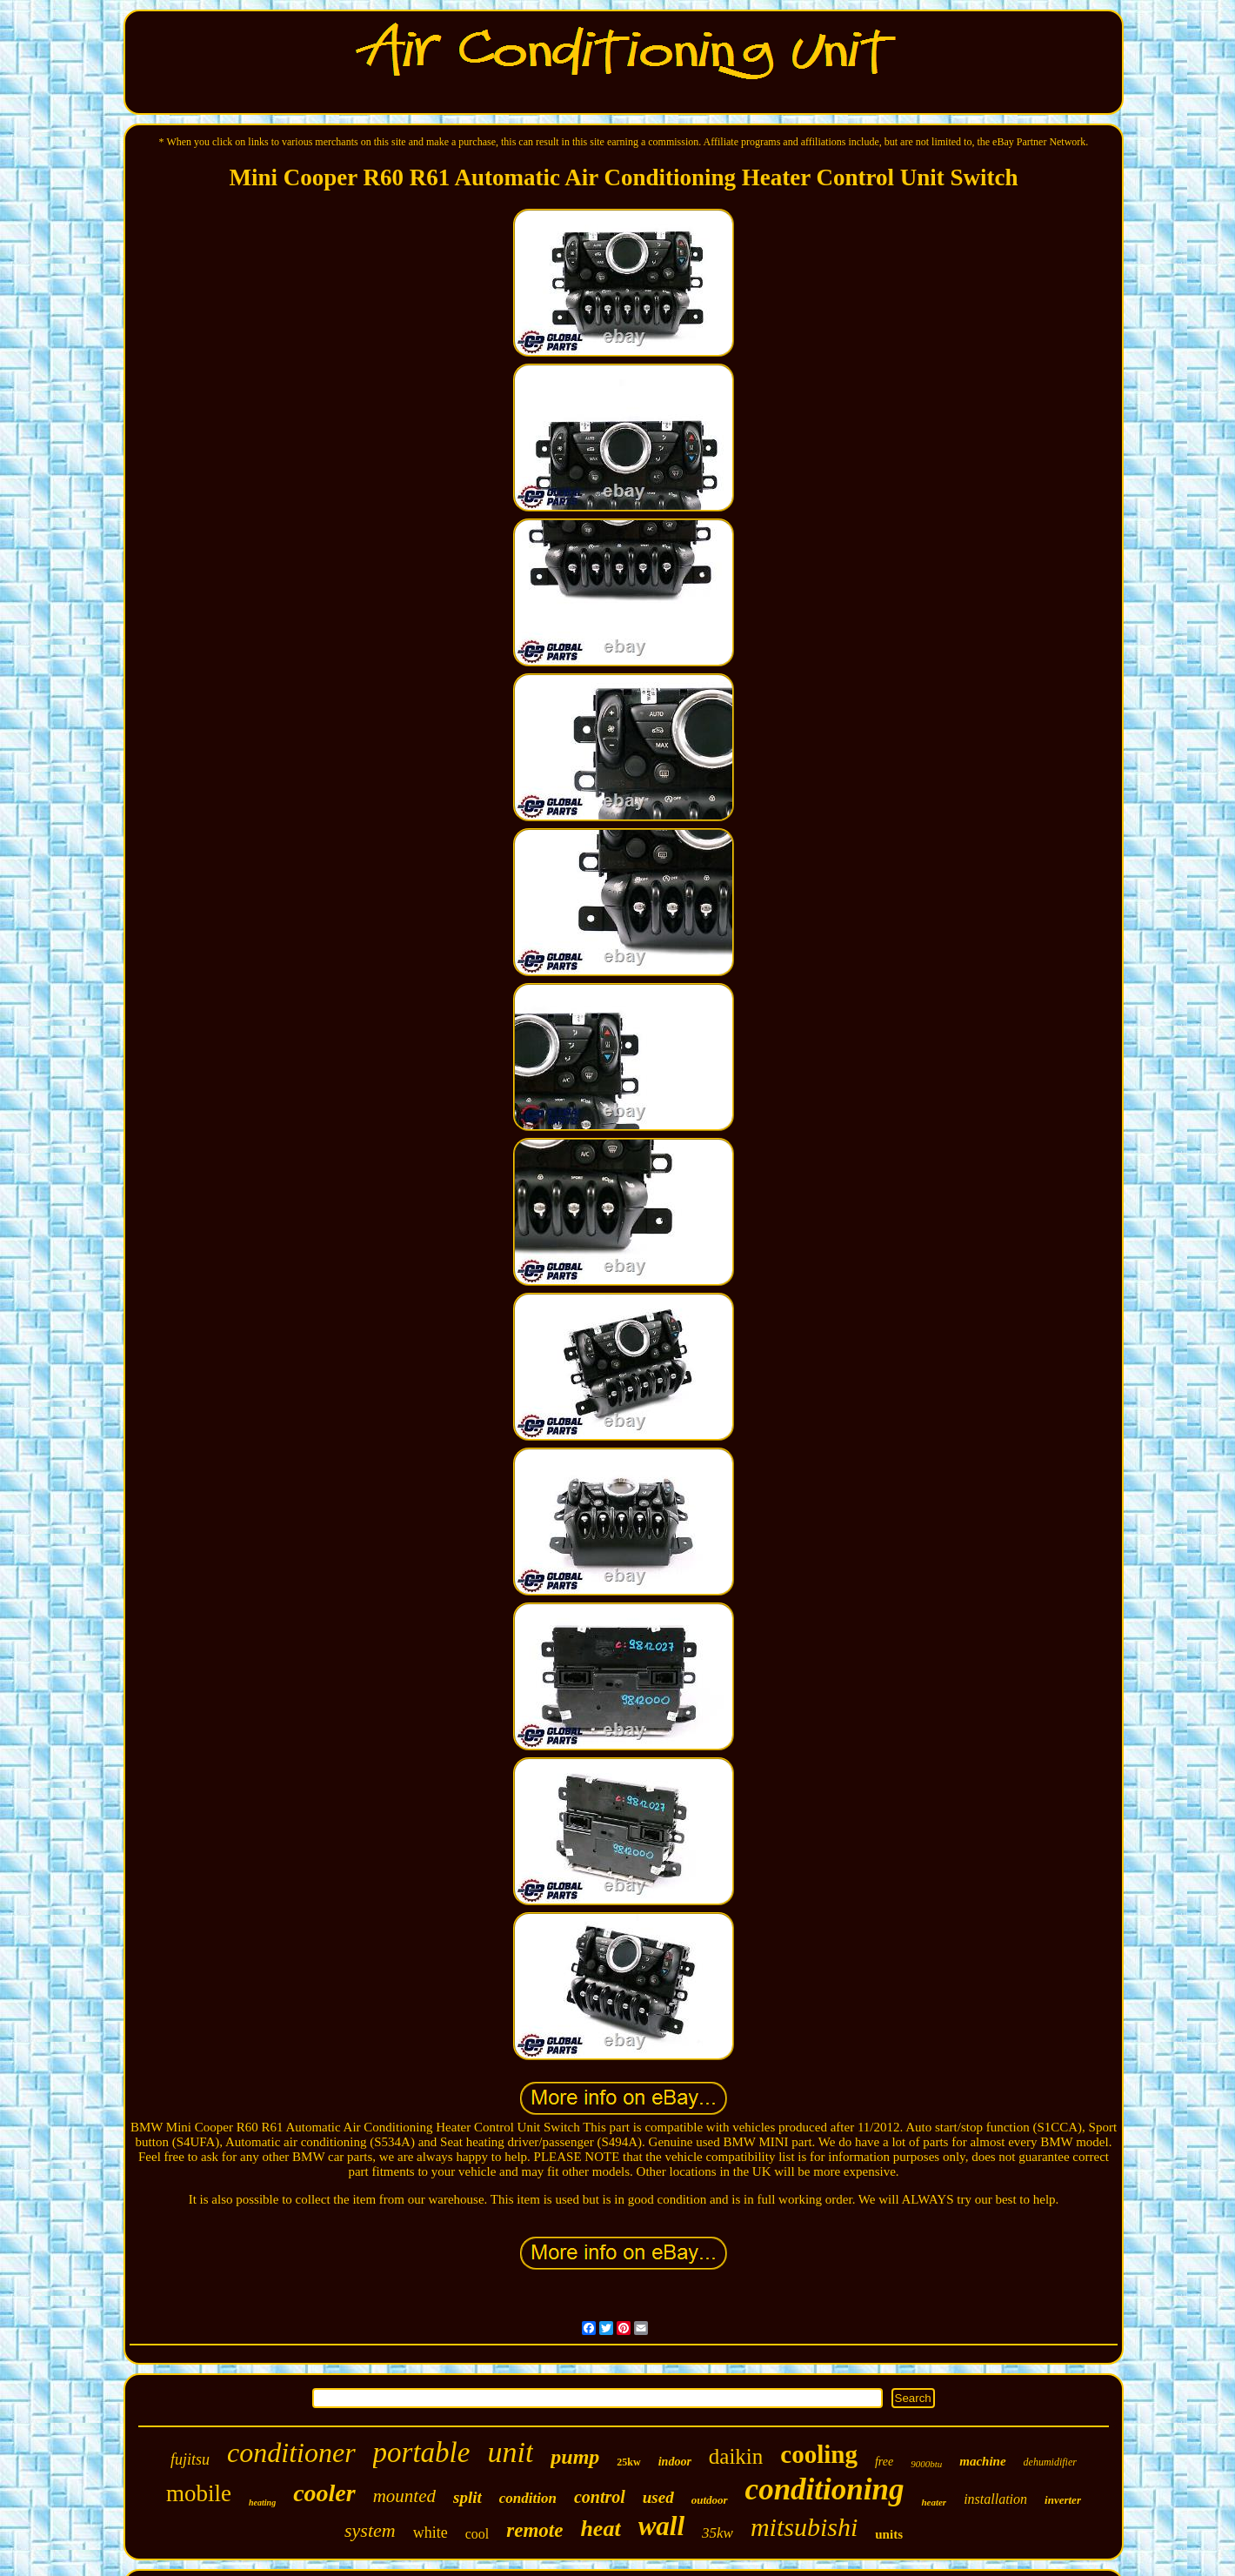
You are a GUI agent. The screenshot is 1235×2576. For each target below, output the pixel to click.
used (658, 2497)
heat (600, 2528)
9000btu (926, 2464)
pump (575, 2457)
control (599, 2496)
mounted (404, 2496)
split (467, 2497)
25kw (628, 2462)
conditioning (825, 2489)
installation (995, 2499)
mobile (198, 2493)
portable (422, 2452)
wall (661, 2526)
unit (510, 2452)
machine (982, 2461)
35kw (717, 2533)
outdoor (709, 2499)
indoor (674, 2461)
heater (933, 2502)
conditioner (291, 2452)
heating (262, 2502)
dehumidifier (1050, 2462)
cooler (324, 2492)
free (884, 2461)
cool (477, 2533)
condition (528, 2498)
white (430, 2532)
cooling (819, 2454)
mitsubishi (804, 2526)
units (889, 2534)
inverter (1063, 2499)
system (370, 2530)
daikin (736, 2456)
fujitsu (190, 2459)
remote (534, 2530)
